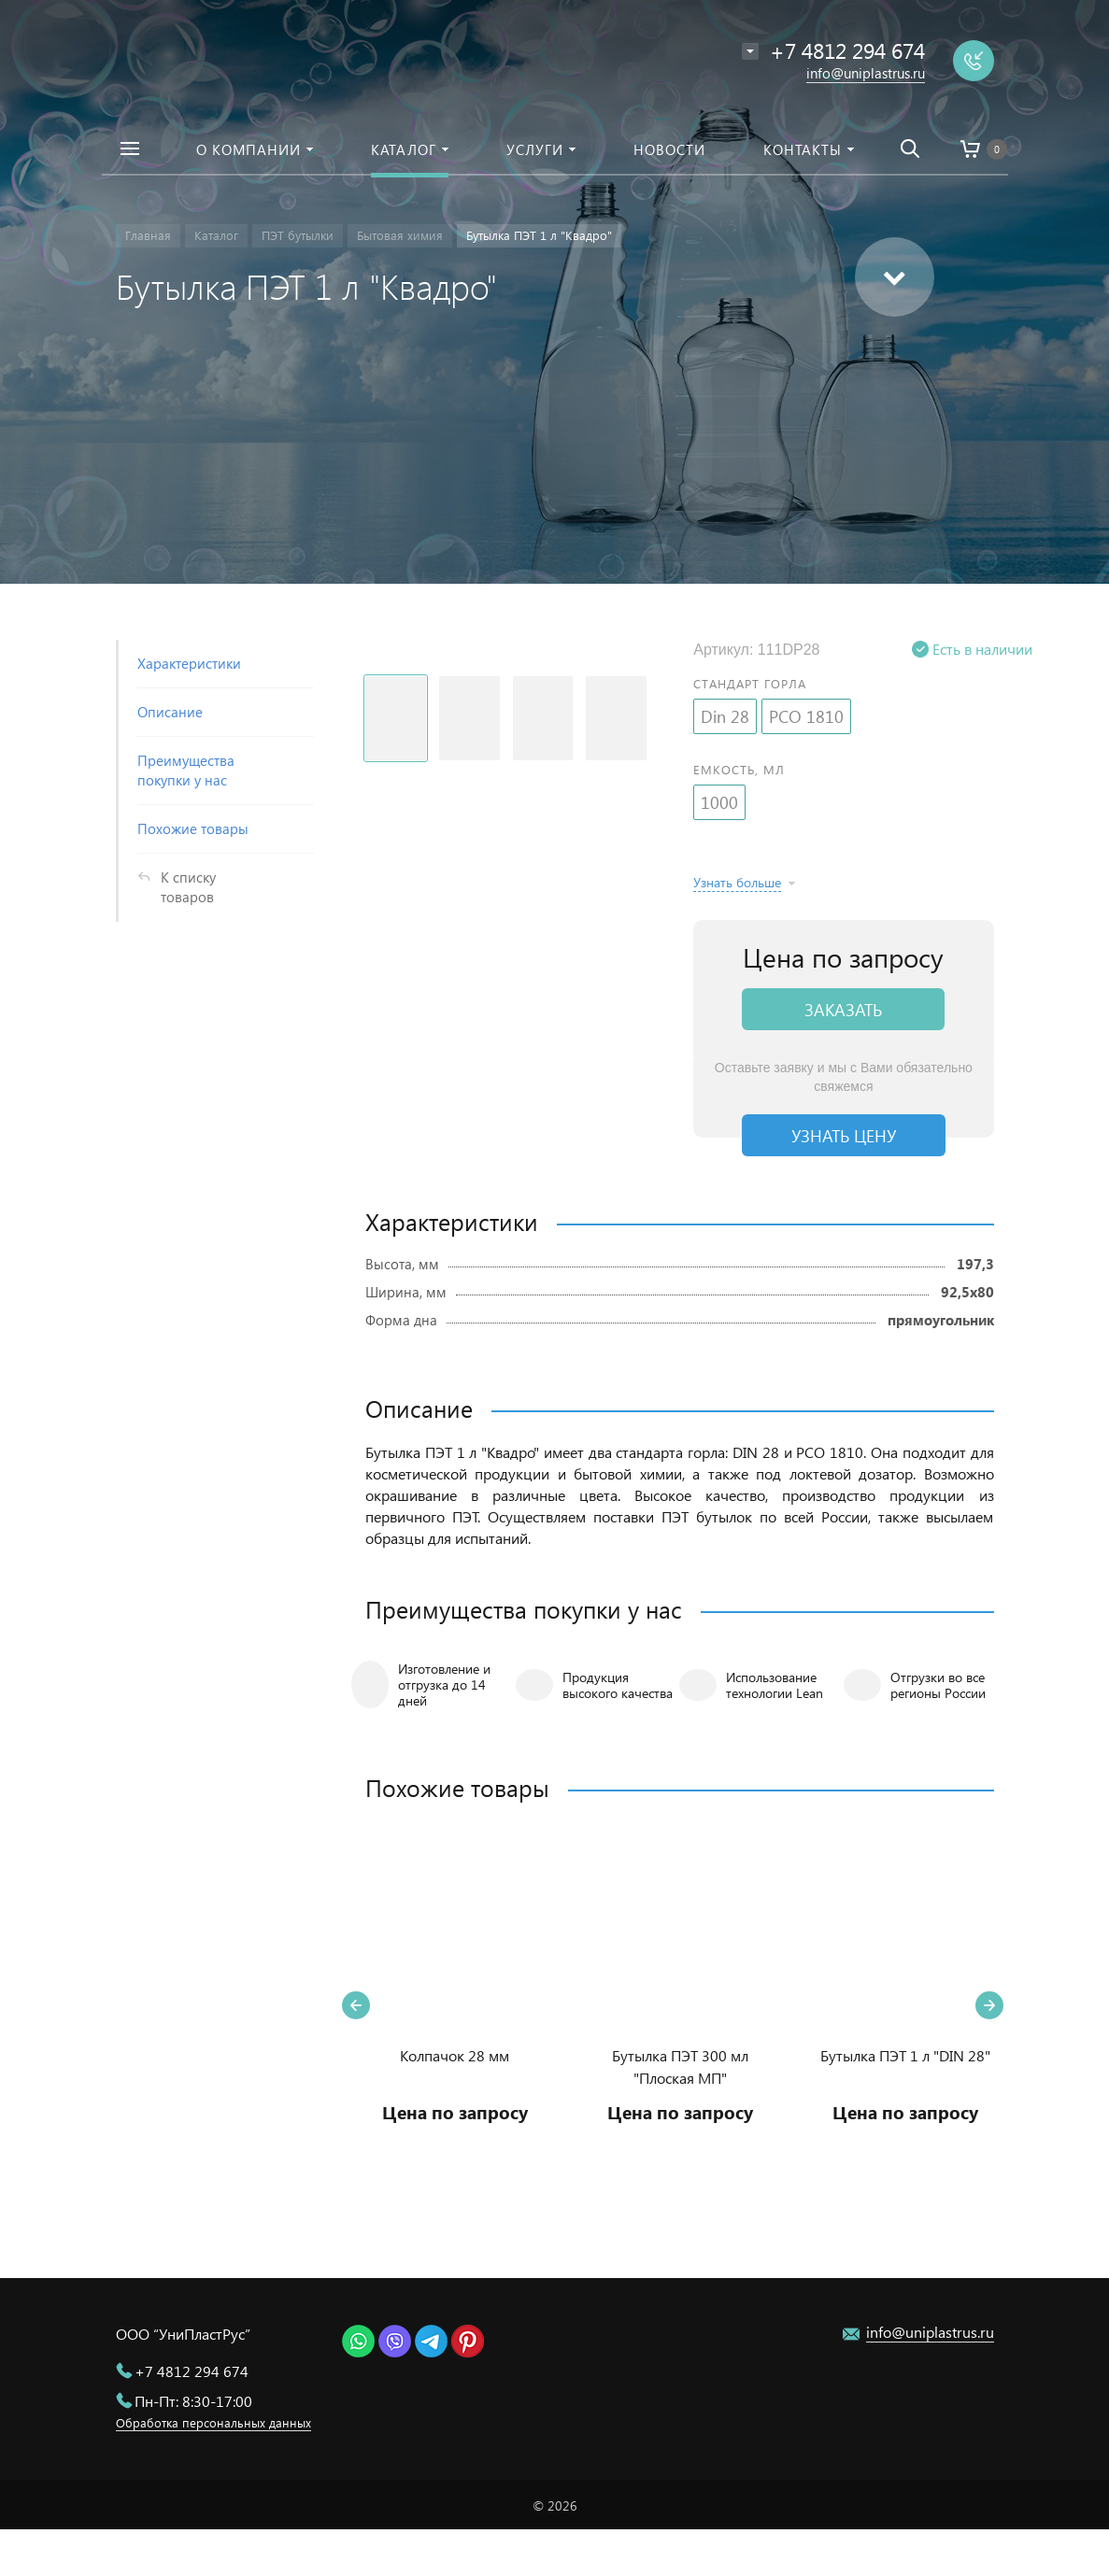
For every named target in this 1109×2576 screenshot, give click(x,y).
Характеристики (189, 663)
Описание (170, 711)
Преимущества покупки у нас (186, 770)
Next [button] (989, 2005)
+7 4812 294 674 (192, 2371)
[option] (454, 2004)
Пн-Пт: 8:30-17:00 (193, 2401)
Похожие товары (193, 828)
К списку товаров (188, 887)
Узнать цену (843, 1135)
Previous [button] (356, 2005)
